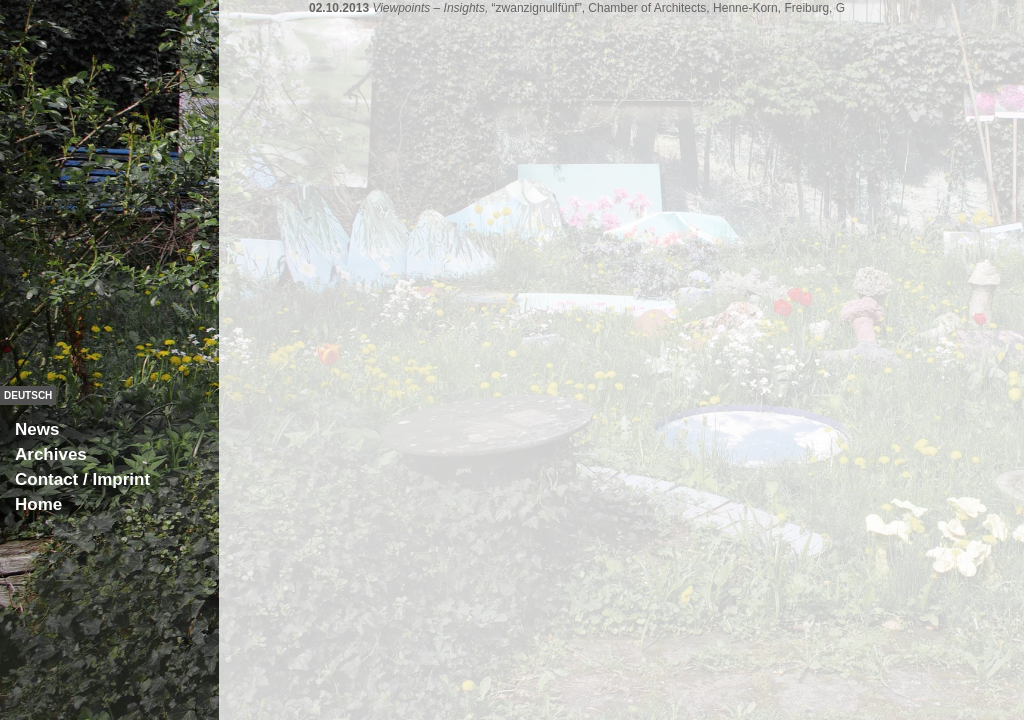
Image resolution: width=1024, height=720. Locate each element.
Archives (51, 454)
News (37, 429)
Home (38, 504)
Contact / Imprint (82, 479)
